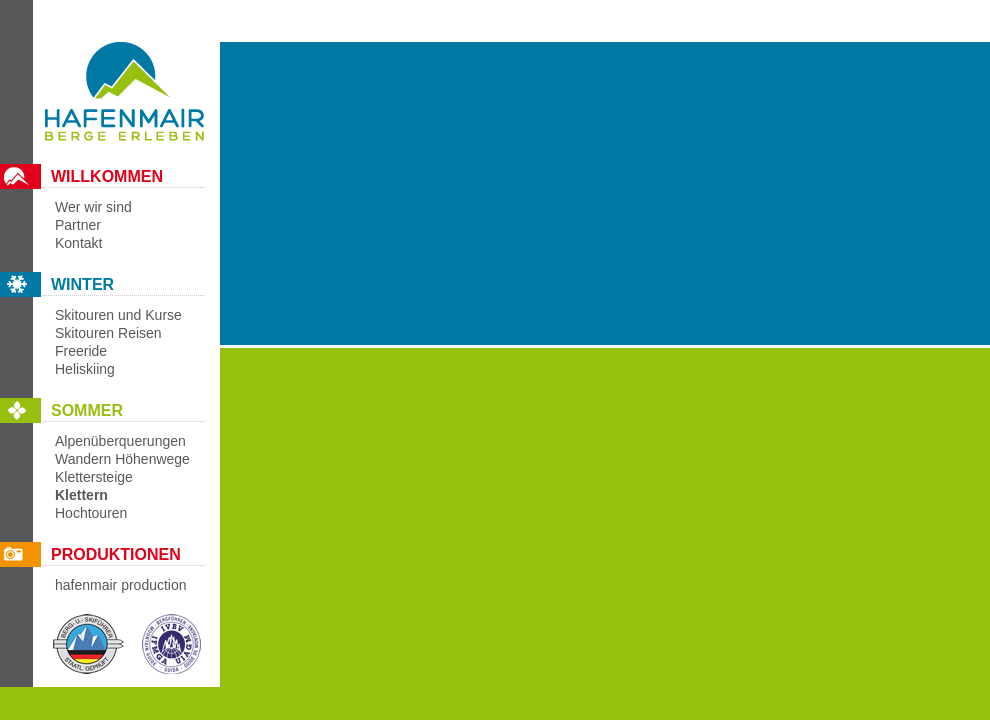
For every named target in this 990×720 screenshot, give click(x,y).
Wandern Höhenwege (122, 459)
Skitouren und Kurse (118, 315)
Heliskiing (85, 369)
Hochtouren (91, 513)
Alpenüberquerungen (120, 441)
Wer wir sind (93, 207)
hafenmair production (121, 585)
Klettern (81, 495)
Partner (78, 225)
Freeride (81, 351)
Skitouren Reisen (108, 333)
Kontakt (78, 243)
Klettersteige (94, 477)
